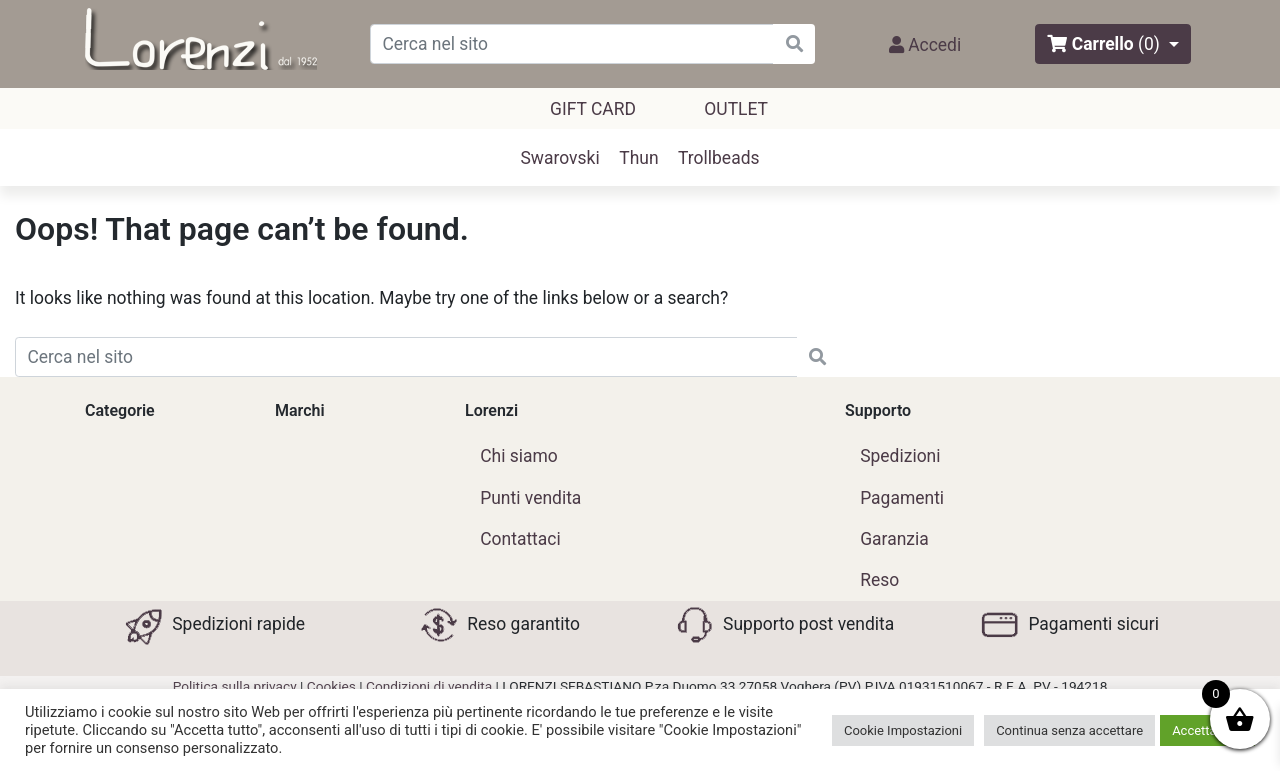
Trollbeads (718, 158)
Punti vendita (530, 498)
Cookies (331, 686)
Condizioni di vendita (429, 686)
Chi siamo (519, 456)
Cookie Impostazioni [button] (903, 730)
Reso (879, 580)
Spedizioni (900, 456)
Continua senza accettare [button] (1069, 730)
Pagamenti (902, 498)
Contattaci (520, 539)
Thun (638, 158)
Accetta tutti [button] (1207, 730)
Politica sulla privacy (235, 686)
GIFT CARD (593, 109)
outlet (736, 109)
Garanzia (894, 539)
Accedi (925, 45)
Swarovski (560, 158)
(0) (1149, 44)
